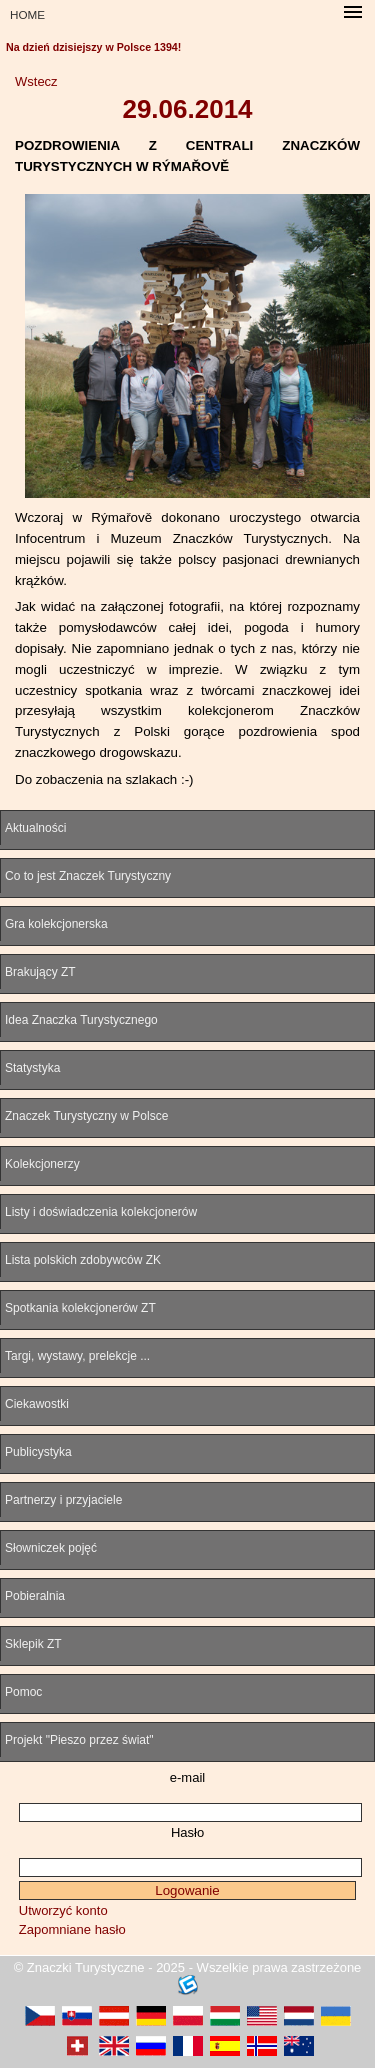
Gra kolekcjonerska (56, 924)
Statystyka (32, 1068)
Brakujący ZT (40, 972)
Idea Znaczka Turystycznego (81, 1020)
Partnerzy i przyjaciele (63, 1500)
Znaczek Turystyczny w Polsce (86, 1116)
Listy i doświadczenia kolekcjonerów (101, 1212)
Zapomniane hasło (72, 1929)
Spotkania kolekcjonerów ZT (80, 1308)
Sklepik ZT (33, 1644)
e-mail (187, 1777)
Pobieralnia (35, 1596)
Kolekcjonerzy (42, 1164)
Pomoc (23, 1692)
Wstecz (36, 81)
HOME (27, 14)
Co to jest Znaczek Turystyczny (88, 876)
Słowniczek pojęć (51, 1548)
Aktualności (35, 828)
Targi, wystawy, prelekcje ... (77, 1356)
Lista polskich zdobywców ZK (83, 1260)
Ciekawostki (37, 1404)
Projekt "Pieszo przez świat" (79, 1740)
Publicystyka (38, 1452)
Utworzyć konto (63, 1910)
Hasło (187, 1832)
